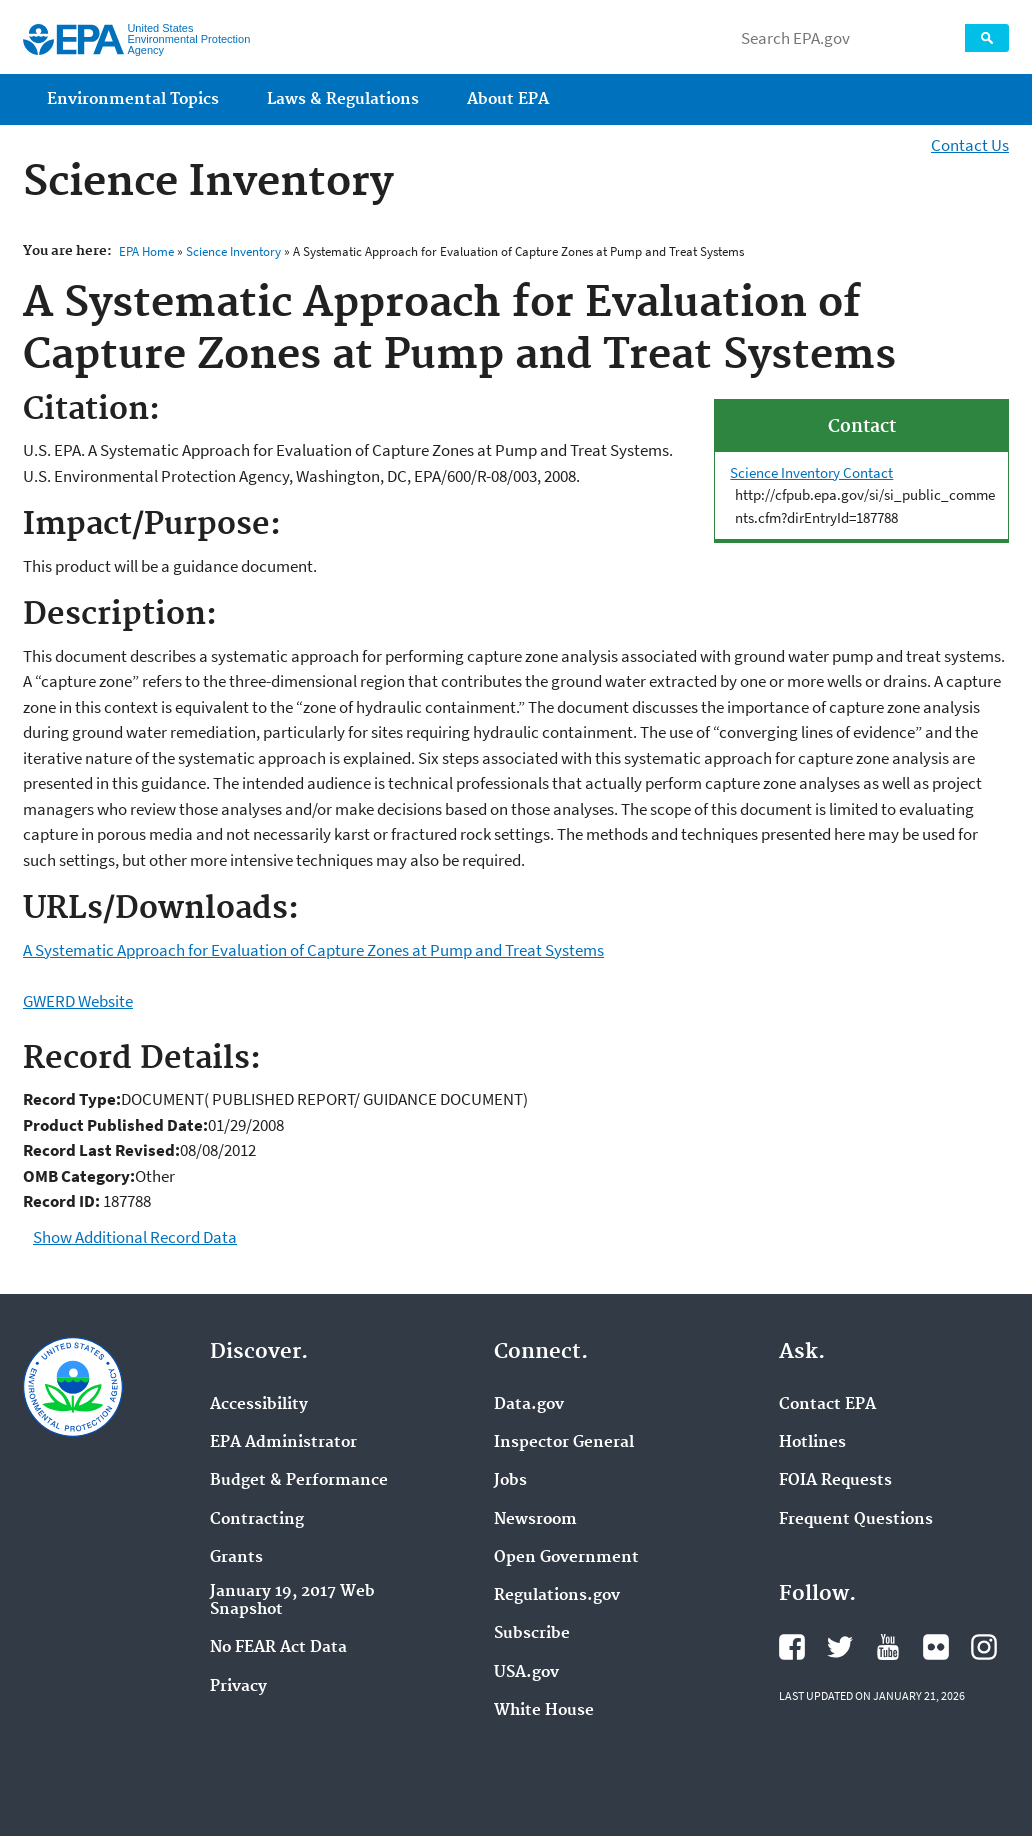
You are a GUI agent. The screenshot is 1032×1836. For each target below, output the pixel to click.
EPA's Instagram (984, 1647)
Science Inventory (233, 251)
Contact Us (970, 145)
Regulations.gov (557, 1596)
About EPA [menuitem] (508, 99)
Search (987, 38)
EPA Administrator (283, 1443)
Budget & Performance (299, 1481)
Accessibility (259, 1405)
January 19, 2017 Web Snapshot (292, 1601)
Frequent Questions (856, 1520)
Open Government (566, 1558)
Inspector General (564, 1443)
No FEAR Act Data (278, 1648)
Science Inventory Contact (811, 472)
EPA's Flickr (936, 1647)
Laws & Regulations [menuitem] (343, 99)
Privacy (238, 1687)
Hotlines (812, 1443)
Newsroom (535, 1520)
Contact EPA (827, 1405)
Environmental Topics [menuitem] (133, 99)
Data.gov (529, 1405)
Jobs (510, 1481)
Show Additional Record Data (135, 1237)
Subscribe (532, 1634)
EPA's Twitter (840, 1647)
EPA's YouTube (888, 1647)
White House (544, 1711)
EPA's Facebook (792, 1647)
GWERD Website (78, 1001)
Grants (236, 1558)
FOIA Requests (835, 1481)
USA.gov (526, 1673)
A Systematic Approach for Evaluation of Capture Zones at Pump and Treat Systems (313, 950)
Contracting (257, 1520)
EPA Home (146, 251)
